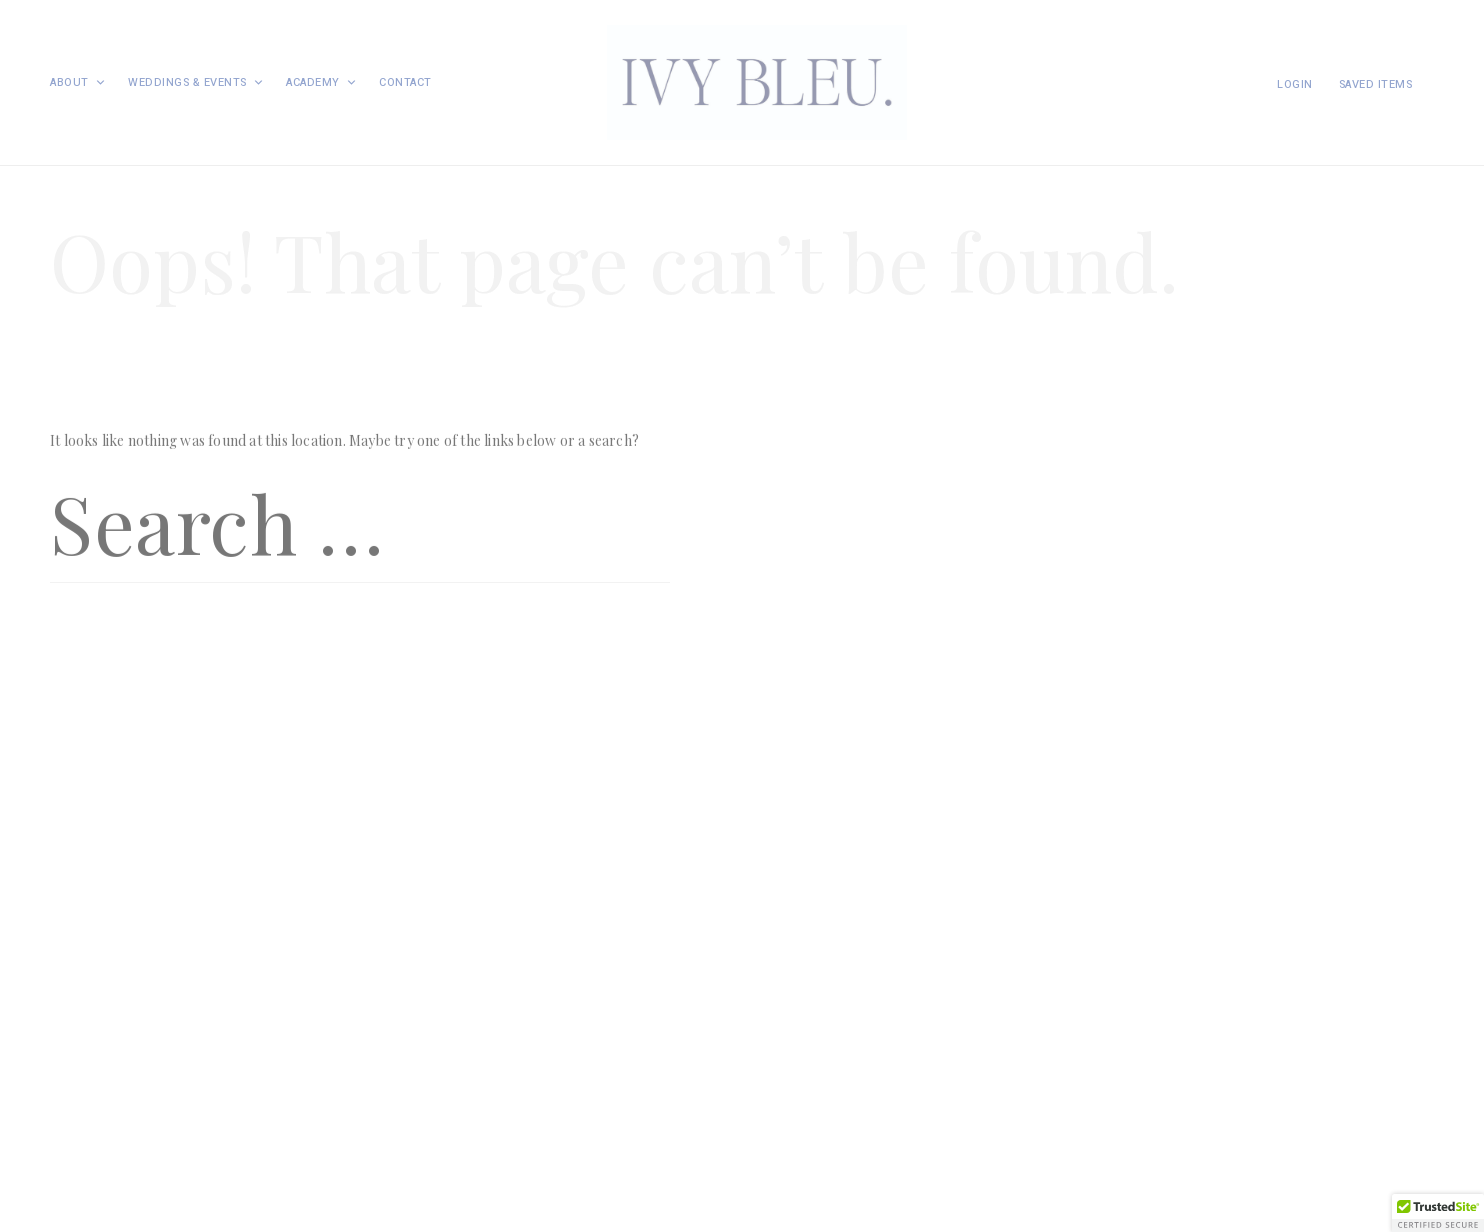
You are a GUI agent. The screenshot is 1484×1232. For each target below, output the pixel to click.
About (78, 83)
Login (1295, 84)
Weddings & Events (196, 83)
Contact (405, 82)
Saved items (1376, 84)
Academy (321, 83)
